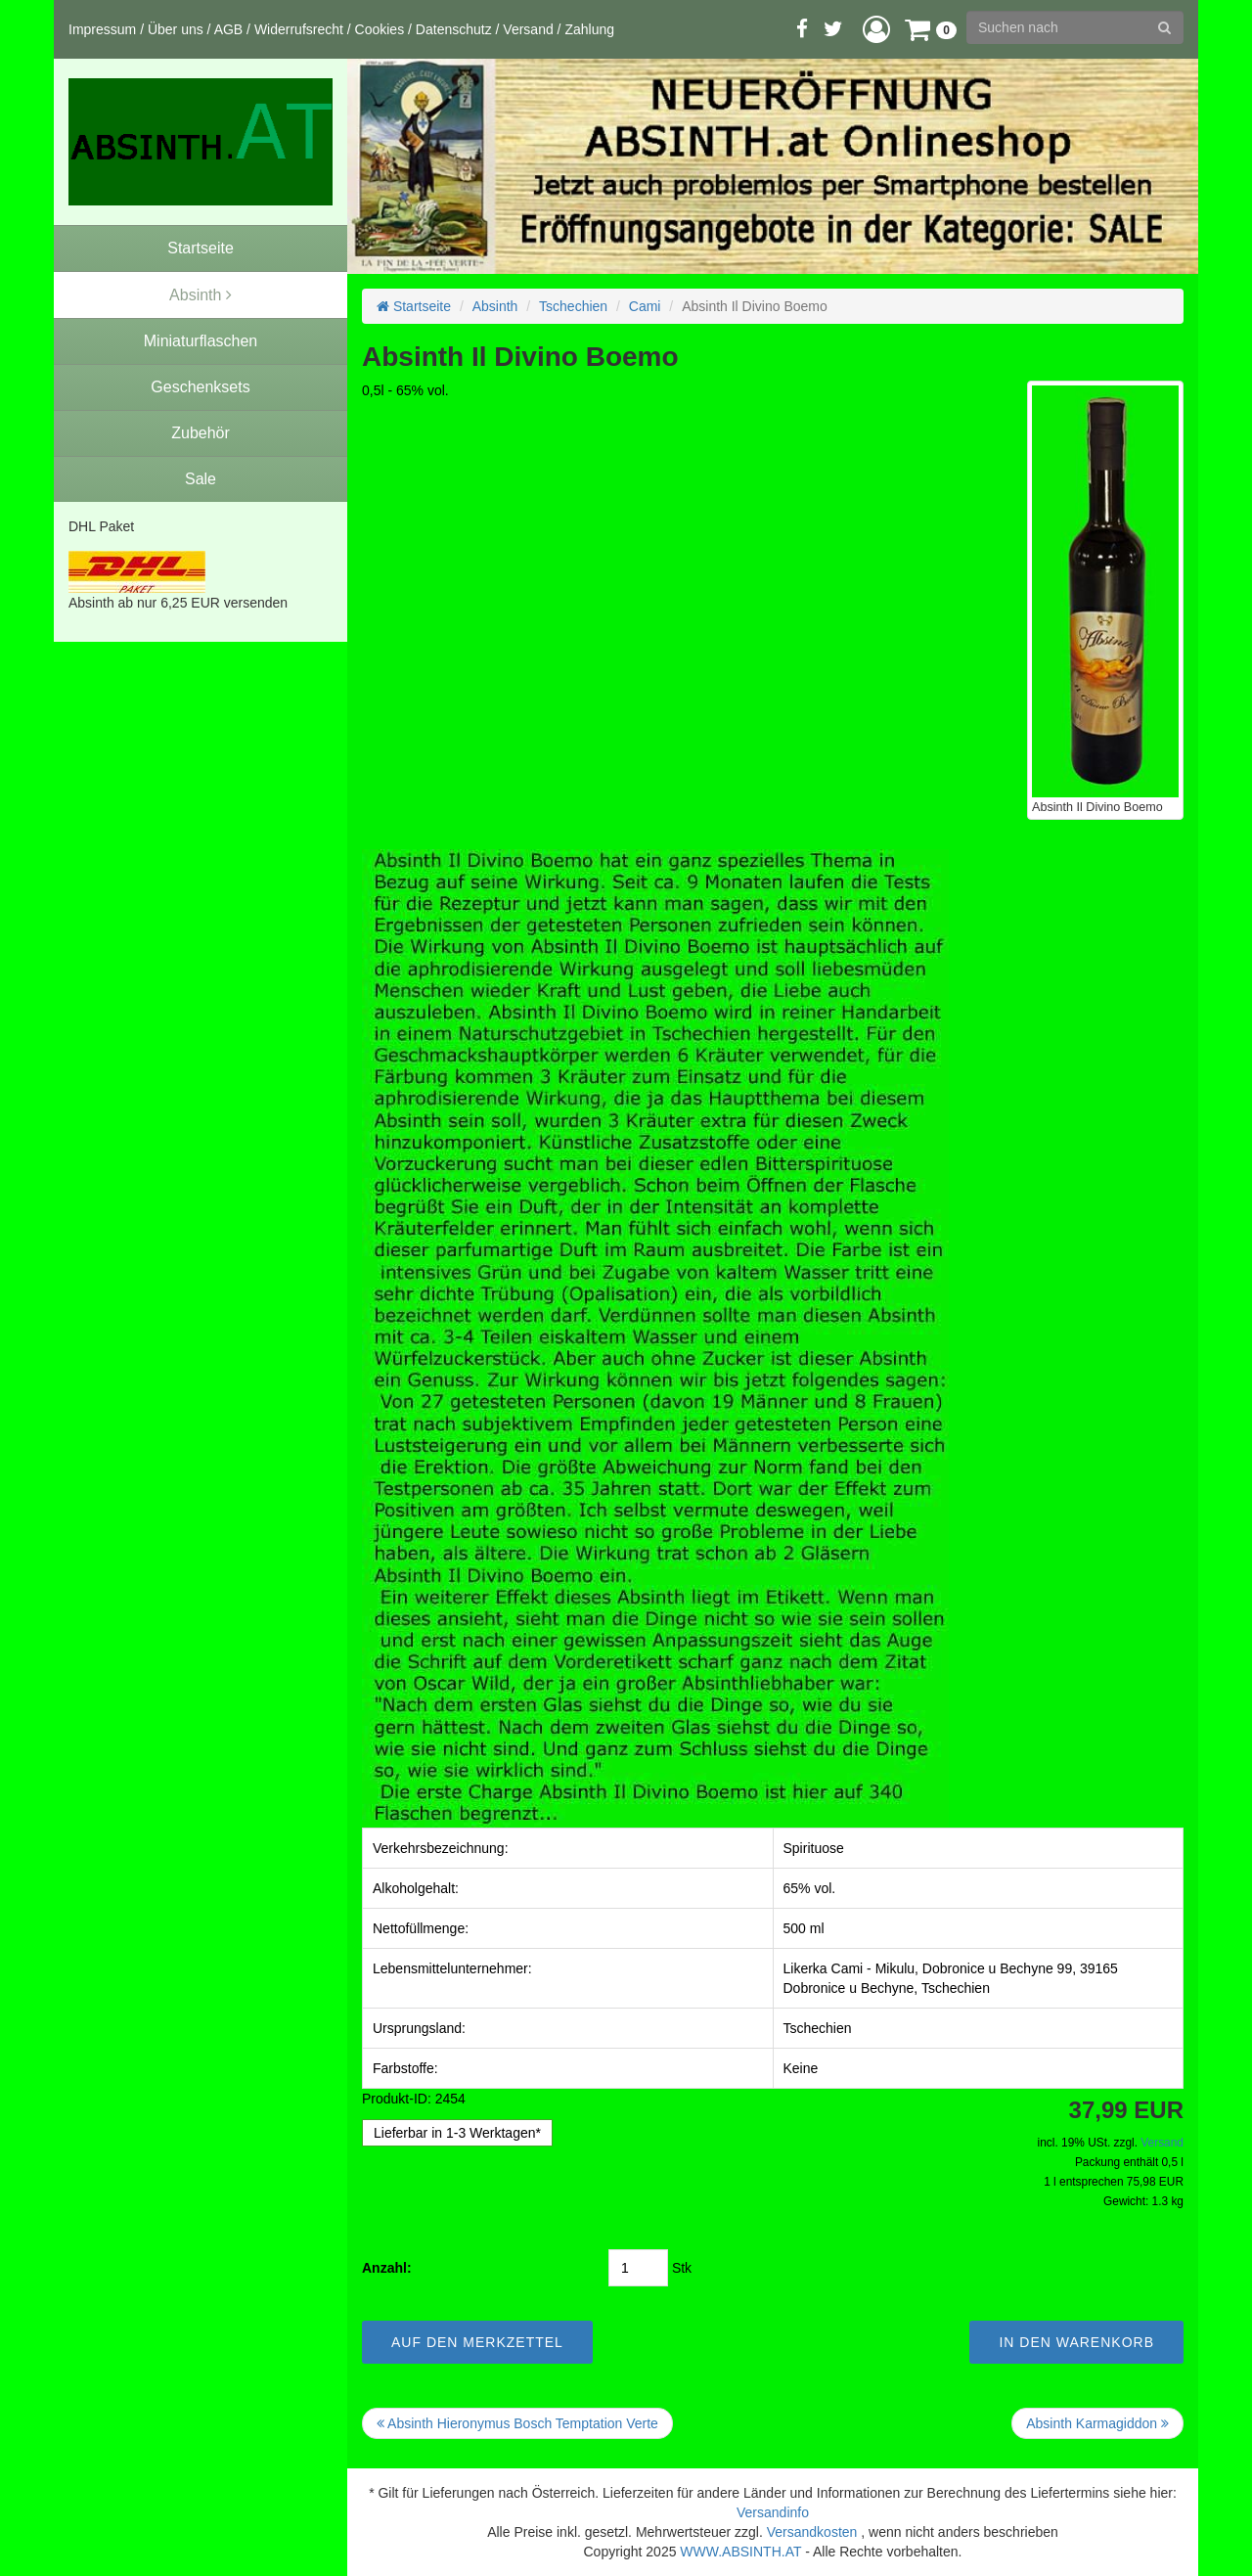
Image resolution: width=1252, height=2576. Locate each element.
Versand (528, 29)
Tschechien (573, 306)
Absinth (495, 306)
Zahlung (589, 29)
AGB (229, 29)
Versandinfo (773, 2512)
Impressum (102, 29)
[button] (876, 29)
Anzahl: (387, 2268)
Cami (645, 306)
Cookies (380, 29)
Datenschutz (454, 29)
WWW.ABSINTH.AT (740, 2551)
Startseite (414, 306)
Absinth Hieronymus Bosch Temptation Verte (517, 2423)
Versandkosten (812, 2532)
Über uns (175, 29)
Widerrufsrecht (298, 29)
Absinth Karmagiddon (1097, 2423)
